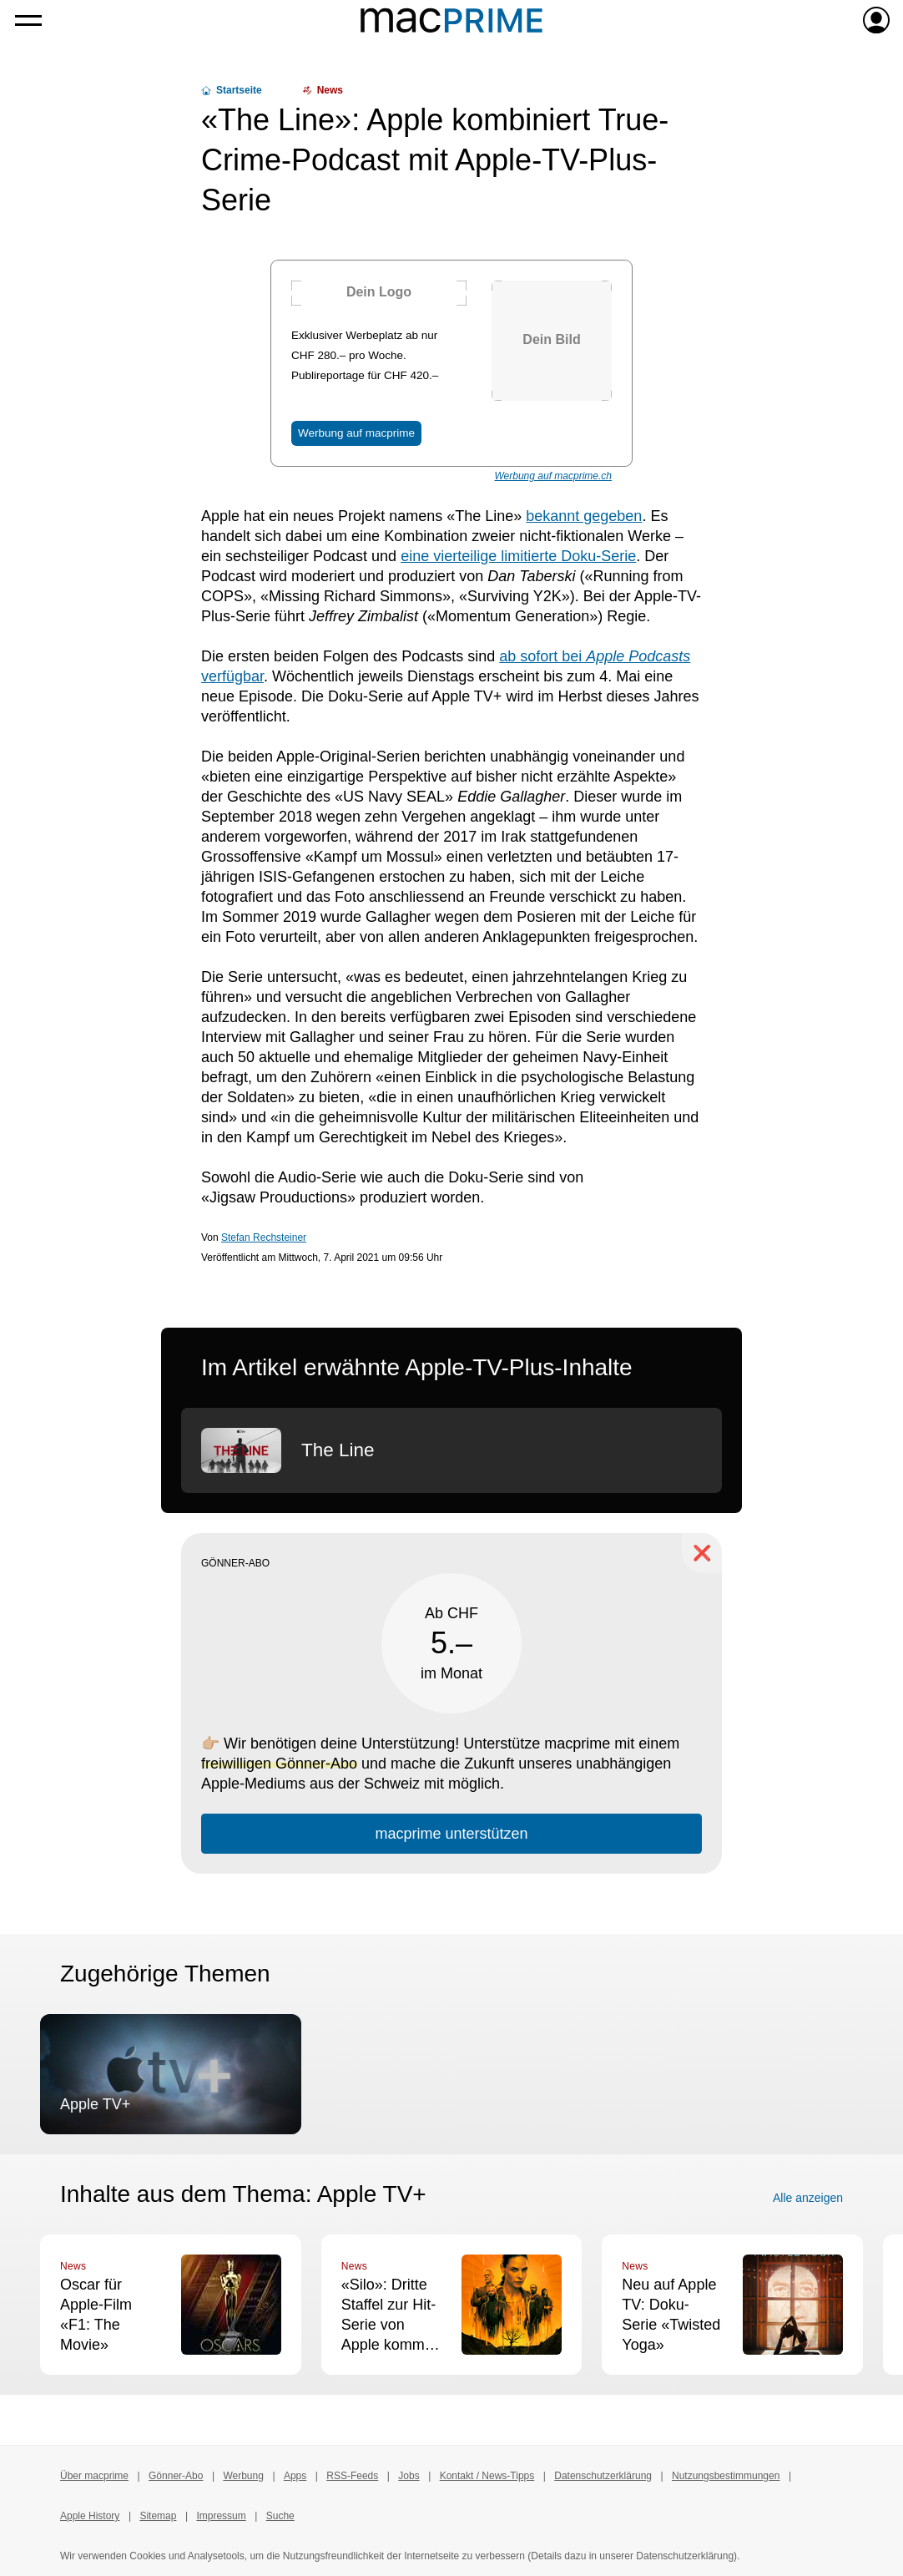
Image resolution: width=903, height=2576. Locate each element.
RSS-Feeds (352, 2476)
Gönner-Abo (176, 2476)
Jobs (408, 2476)
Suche (280, 2516)
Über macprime (94, 2476)
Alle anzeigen (808, 2197)
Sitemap (157, 2516)
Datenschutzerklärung (603, 2476)
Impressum (220, 2516)
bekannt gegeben (584, 516)
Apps (295, 2476)
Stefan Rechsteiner (263, 1237)
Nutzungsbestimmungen (725, 2476)
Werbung (243, 2476)
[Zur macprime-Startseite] (451, 20)
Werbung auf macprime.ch (553, 476)
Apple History (89, 2516)
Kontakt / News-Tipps (487, 2476)
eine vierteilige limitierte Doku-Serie (518, 556)
